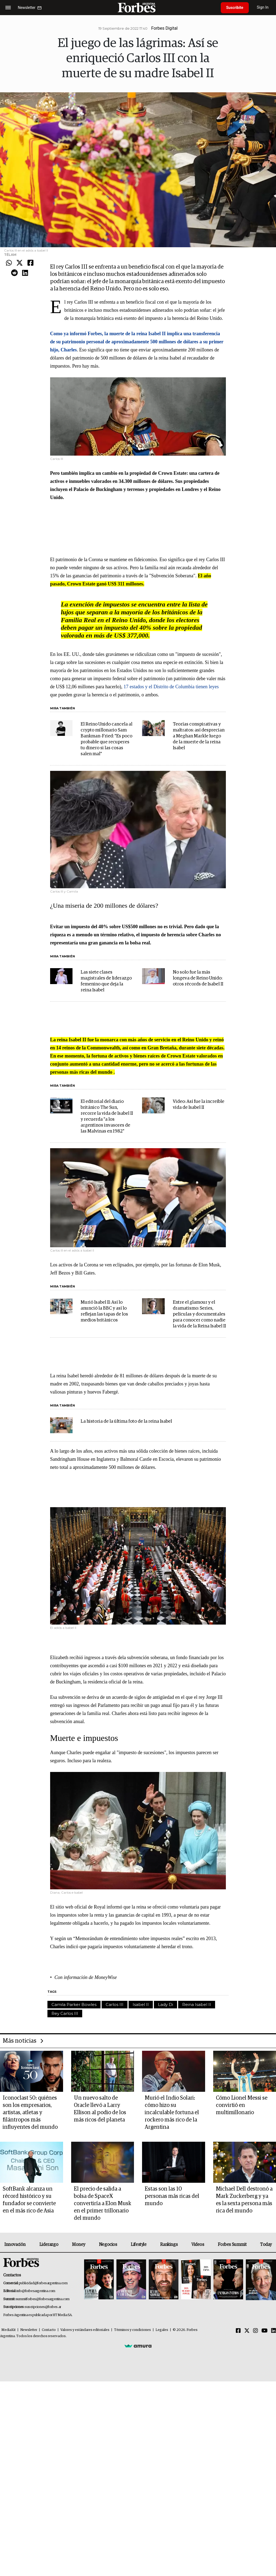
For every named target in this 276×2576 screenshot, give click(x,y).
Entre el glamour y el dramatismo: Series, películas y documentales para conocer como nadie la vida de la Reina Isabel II (199, 1314)
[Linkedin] (273, 2331)
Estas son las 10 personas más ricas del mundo (172, 2196)
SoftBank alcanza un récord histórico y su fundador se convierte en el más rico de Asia (29, 2200)
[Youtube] (264, 2331)
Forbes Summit (232, 2244)
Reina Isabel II (196, 2004)
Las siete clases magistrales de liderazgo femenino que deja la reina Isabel (106, 981)
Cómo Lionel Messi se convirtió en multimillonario (241, 2105)
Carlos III (114, 2004)
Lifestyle (138, 2244)
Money (78, 2244)
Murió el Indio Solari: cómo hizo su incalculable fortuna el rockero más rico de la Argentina (172, 2112)
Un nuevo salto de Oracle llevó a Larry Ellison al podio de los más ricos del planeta (100, 2109)
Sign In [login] (263, 7)
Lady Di (165, 2004)
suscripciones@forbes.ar (43, 2307)
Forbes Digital (164, 28)
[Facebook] (238, 2331)
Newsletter (28, 2330)
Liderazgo (48, 2244)
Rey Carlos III (64, 2013)
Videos (197, 2244)
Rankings (169, 2244)
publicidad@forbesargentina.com (43, 2283)
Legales (162, 2330)
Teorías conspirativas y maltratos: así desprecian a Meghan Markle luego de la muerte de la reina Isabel (199, 736)
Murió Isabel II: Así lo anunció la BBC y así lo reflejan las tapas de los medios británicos (104, 1311)
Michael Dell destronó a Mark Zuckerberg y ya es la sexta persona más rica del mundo (244, 2200)
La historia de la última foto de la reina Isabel (126, 1421)
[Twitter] (247, 2331)
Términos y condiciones (132, 2330)
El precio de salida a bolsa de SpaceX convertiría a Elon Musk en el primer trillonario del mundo (102, 2203)
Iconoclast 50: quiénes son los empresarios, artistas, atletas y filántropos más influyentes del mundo (30, 2112)
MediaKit (8, 2330)
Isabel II (141, 2004)
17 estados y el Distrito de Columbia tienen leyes (171, 686)
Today (266, 2244)
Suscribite (234, 7)
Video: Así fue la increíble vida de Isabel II (198, 1104)
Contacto (49, 2330)
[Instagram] (255, 2331)
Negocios (108, 2244)
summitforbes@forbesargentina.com (43, 2299)
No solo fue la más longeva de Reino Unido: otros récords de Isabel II (198, 978)
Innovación (15, 2244)
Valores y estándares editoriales (84, 2330)
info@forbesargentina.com (35, 2291)
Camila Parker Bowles (73, 2004)
